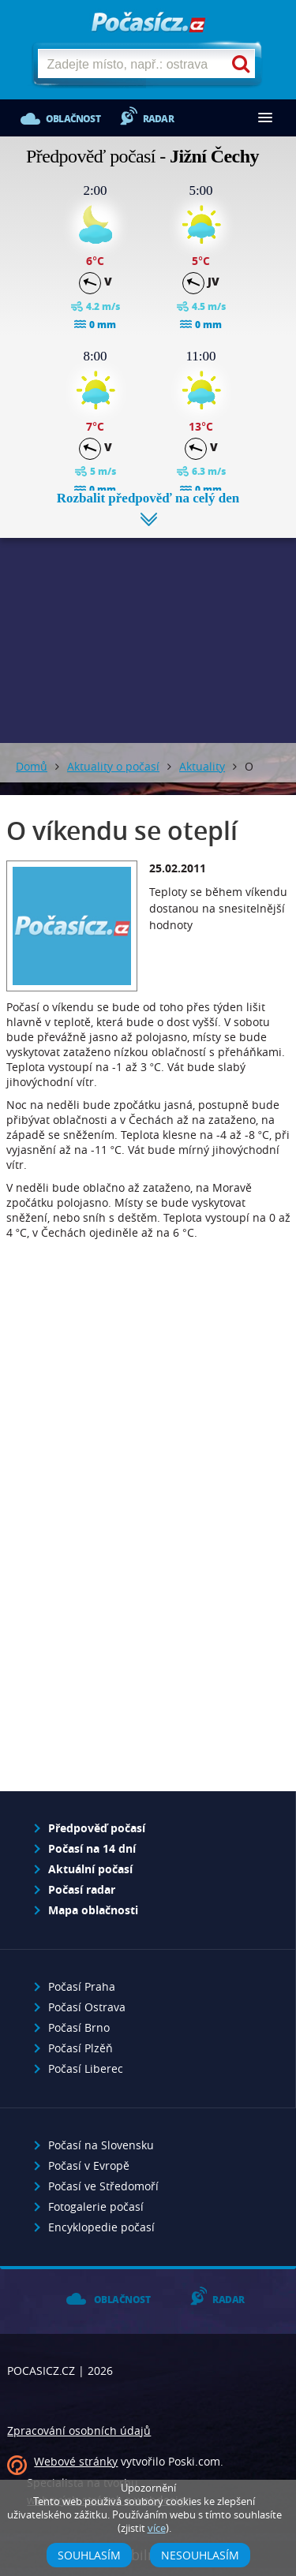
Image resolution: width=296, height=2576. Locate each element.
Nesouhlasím (200, 2555)
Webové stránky (76, 2461)
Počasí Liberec (85, 2068)
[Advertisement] (148, 628)
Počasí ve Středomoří (103, 2185)
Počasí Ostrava (87, 2006)
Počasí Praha (81, 1986)
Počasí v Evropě (88, 2165)
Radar (158, 118)
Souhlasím (89, 2555)
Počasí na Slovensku (101, 2144)
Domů (31, 766)
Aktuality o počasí (113, 766)
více (157, 2528)
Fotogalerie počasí (96, 2206)
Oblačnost (73, 118)
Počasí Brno (79, 2027)
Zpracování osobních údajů (79, 2430)
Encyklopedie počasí (101, 2226)
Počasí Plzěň (80, 2047)
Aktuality (202, 766)
